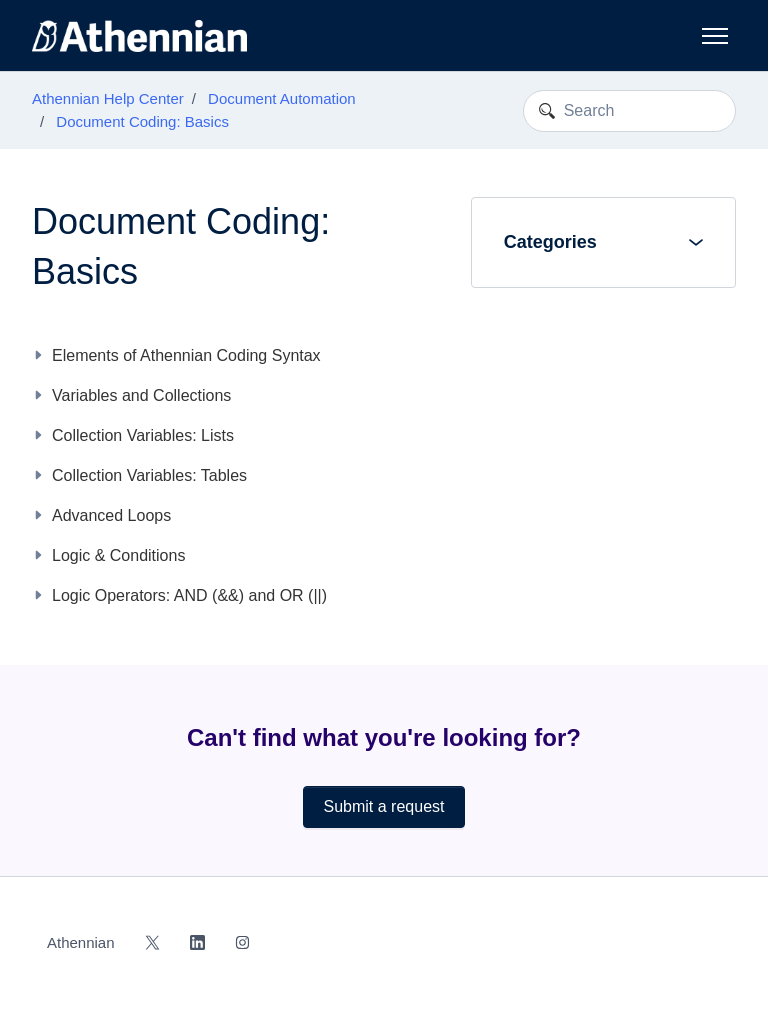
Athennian (81, 942)
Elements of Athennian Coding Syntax (186, 355)
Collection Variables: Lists (143, 435)
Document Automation (282, 98)
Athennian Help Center (108, 98)
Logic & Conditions (118, 555)
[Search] (629, 111)
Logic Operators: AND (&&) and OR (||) (189, 595)
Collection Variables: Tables (149, 475)
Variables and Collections (141, 395)
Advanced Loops (111, 515)
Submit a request (384, 806)
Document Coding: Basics (142, 121)
